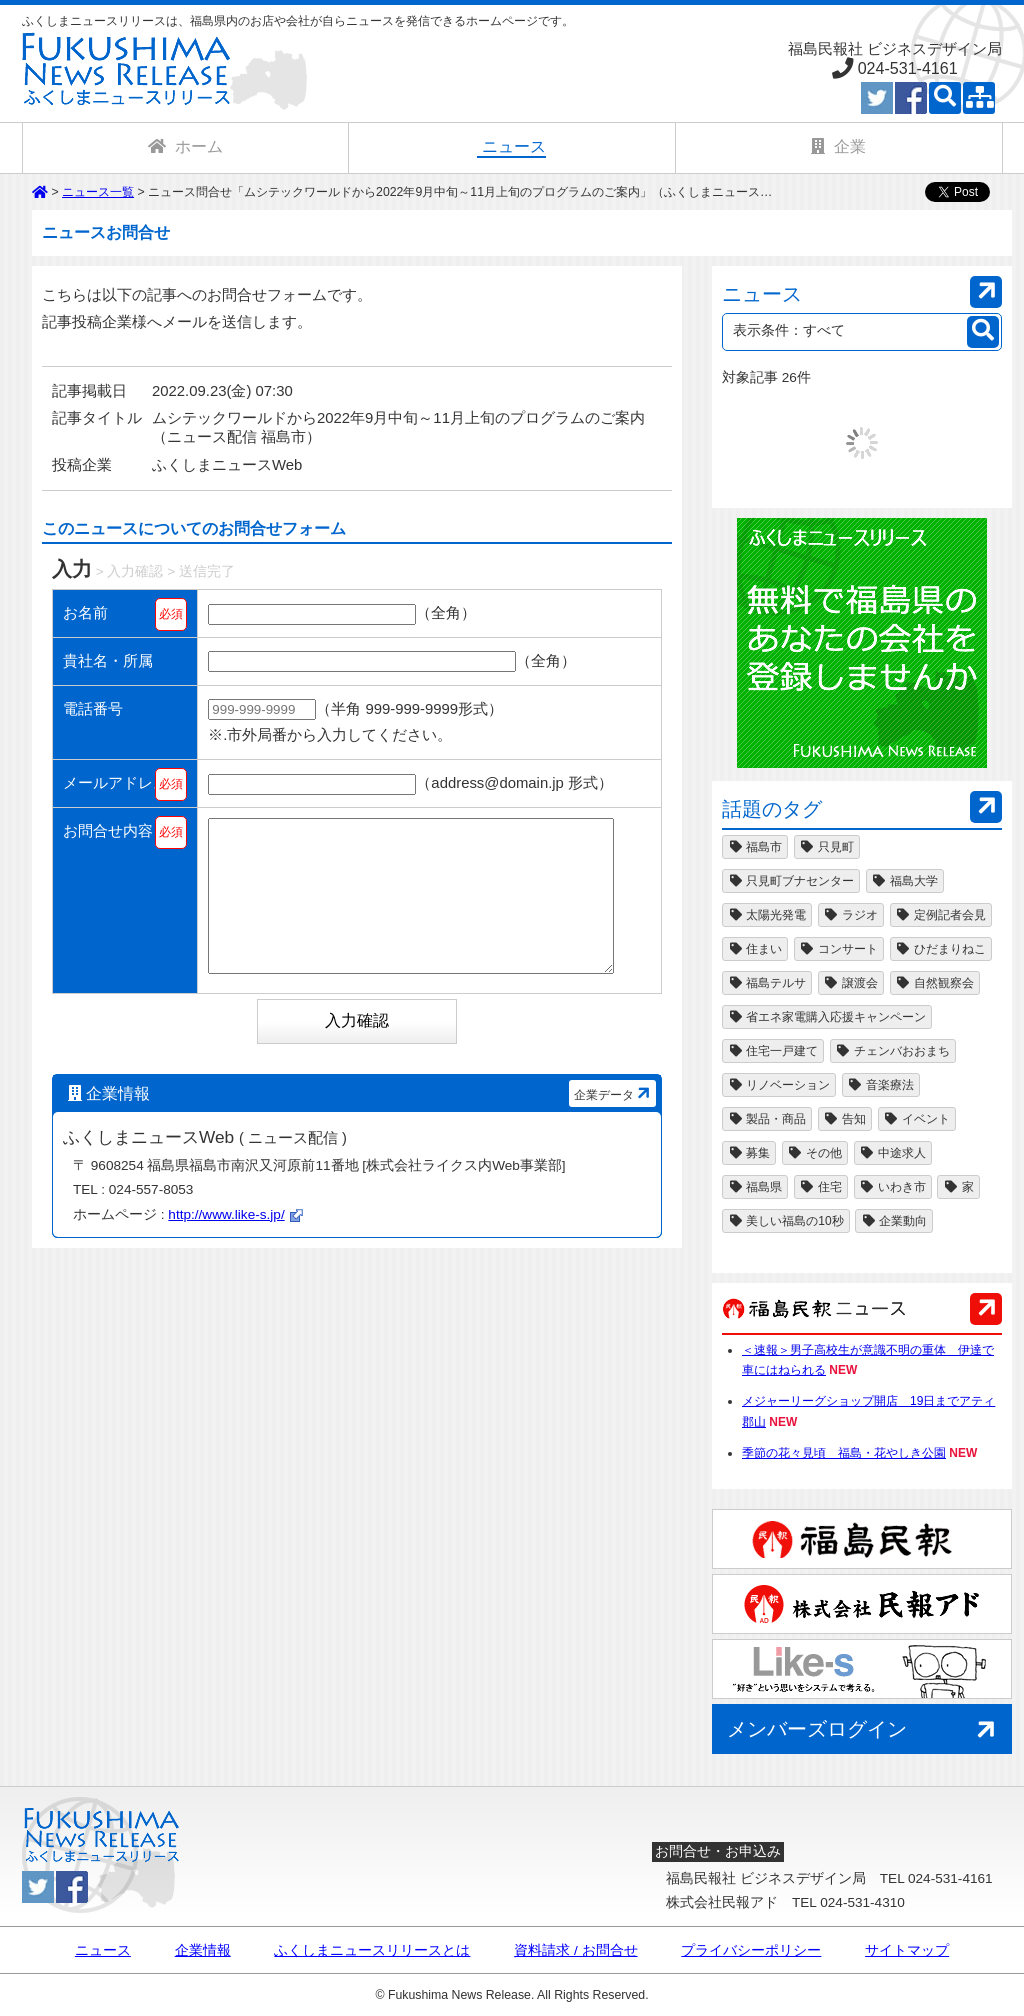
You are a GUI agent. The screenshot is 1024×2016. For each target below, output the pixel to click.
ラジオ (851, 915)
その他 (815, 1153)
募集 (749, 1153)
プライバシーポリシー (751, 1951)
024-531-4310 (862, 1902)
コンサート (839, 949)
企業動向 (894, 1221)
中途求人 (893, 1153)
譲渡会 (851, 983)
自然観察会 (935, 983)
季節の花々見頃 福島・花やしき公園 (844, 1453)
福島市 (755, 847)
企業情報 (203, 1951)
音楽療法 (881, 1085)
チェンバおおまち (893, 1051)
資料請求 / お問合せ (575, 1951)
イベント (917, 1119)
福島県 (755, 1187)
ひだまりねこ (941, 949)
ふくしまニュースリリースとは (372, 1951)
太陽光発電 (767, 915)
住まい (755, 949)
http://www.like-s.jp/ (226, 1244)
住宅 (821, 1187)
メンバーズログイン (864, 1730)
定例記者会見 (941, 915)
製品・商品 (767, 1119)
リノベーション (779, 1085)
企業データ (614, 1122)
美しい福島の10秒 (786, 1221)
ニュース (103, 1951)
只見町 (827, 847)
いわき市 (893, 1187)
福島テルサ (767, 983)
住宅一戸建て (773, 1051)
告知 (845, 1119)
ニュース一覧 (98, 192)
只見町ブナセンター (791, 881)
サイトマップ (907, 1951)
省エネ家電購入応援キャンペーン (827, 1017)
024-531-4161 (908, 68)
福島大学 (905, 881)
